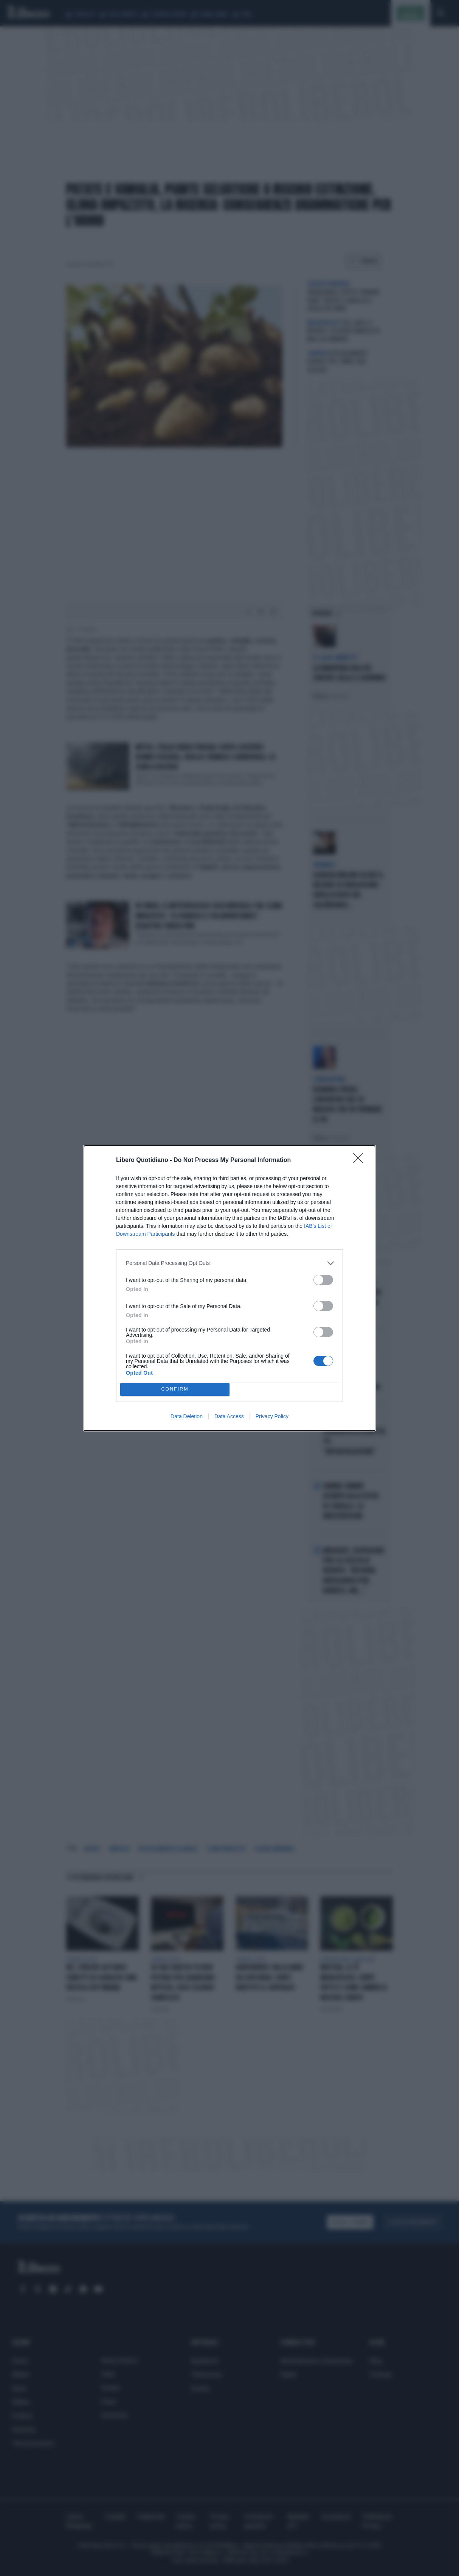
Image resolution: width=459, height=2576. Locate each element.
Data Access (229, 1416)
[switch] (323, 1280)
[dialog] (229, 1288)
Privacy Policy (272, 1416)
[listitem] (229, 1263)
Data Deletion (187, 1416)
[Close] (360, 1160)
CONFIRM (175, 1389)
